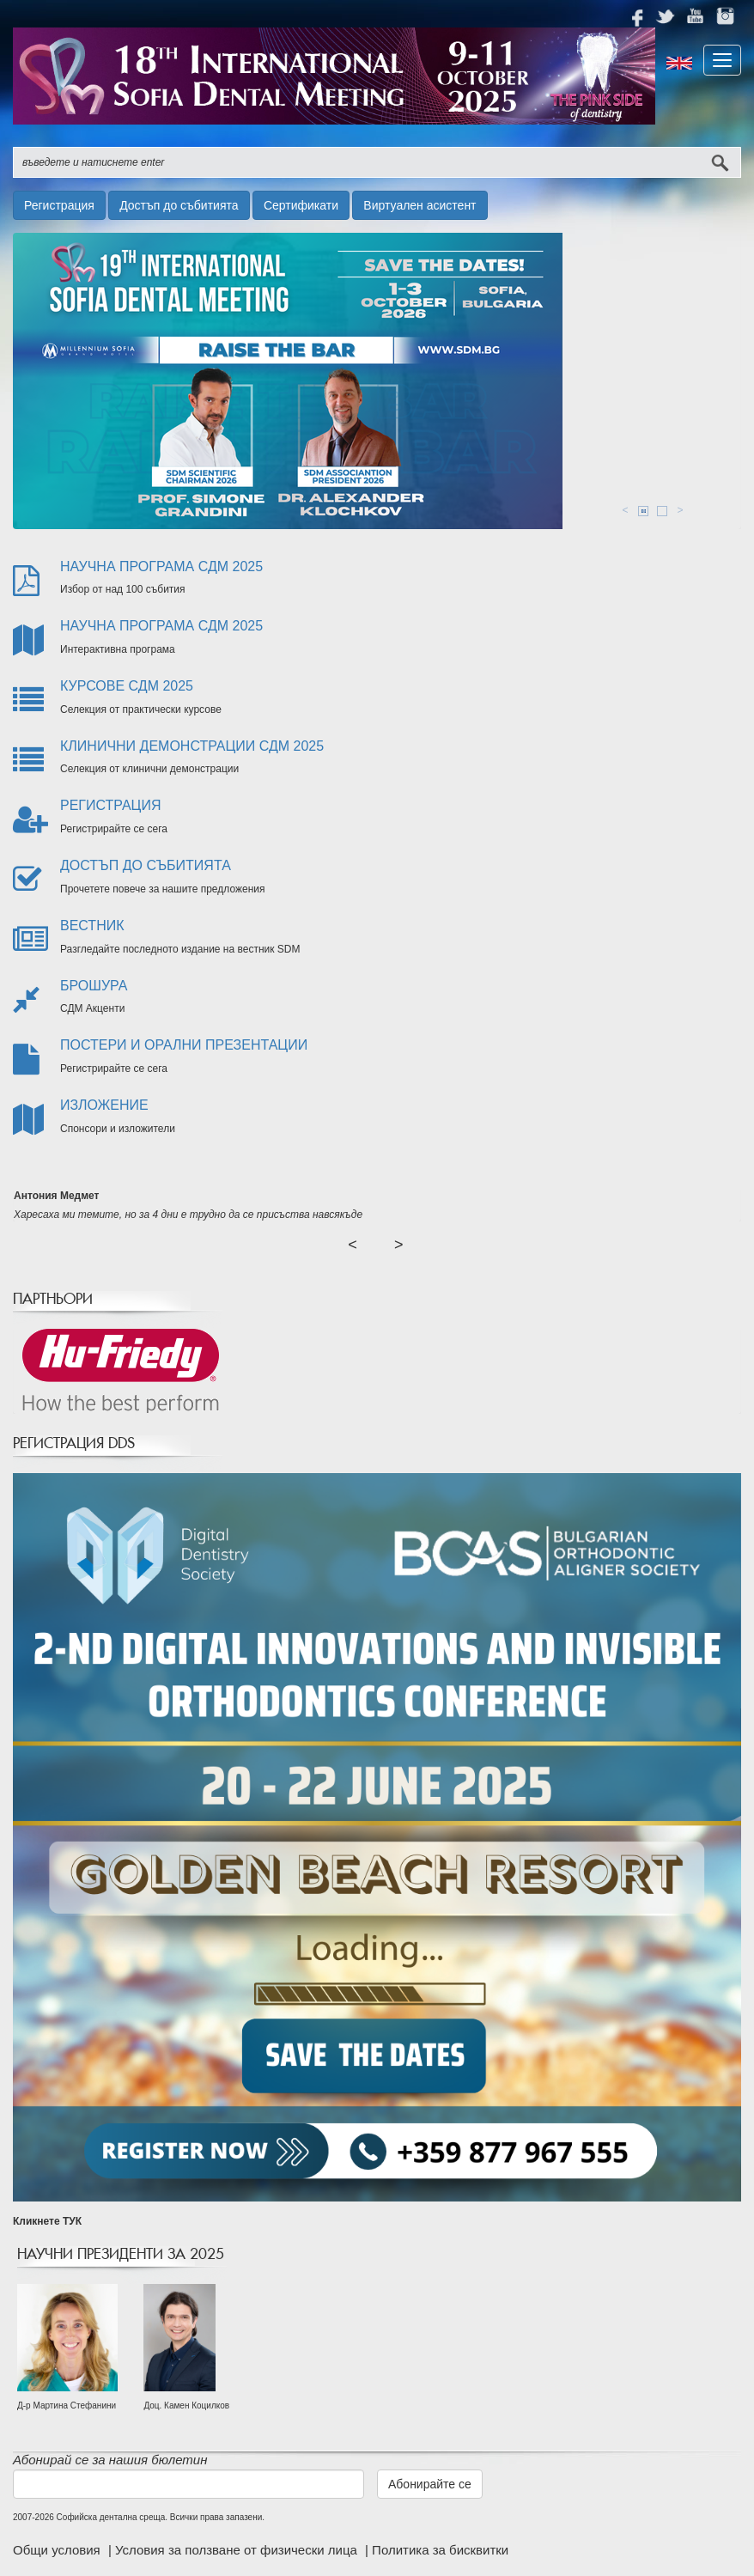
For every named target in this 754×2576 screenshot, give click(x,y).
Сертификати (301, 205)
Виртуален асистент (419, 205)
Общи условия (58, 2550)
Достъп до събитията (178, 205)
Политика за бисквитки (440, 2550)
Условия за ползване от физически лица (238, 2550)
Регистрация (59, 205)
